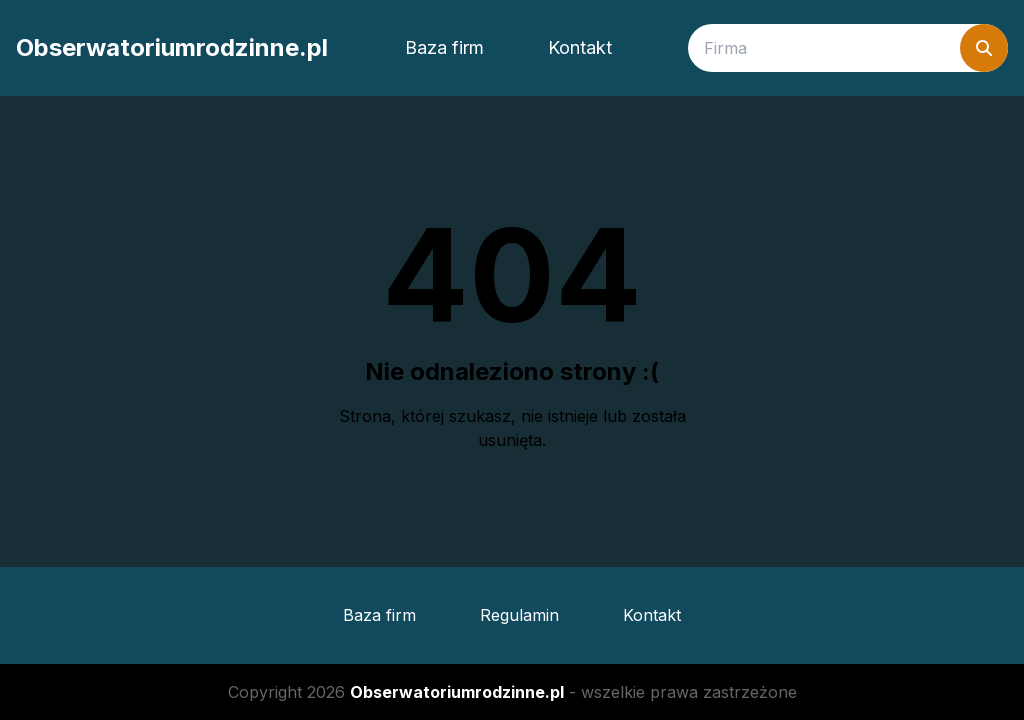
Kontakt (580, 47)
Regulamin (519, 615)
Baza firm (444, 47)
